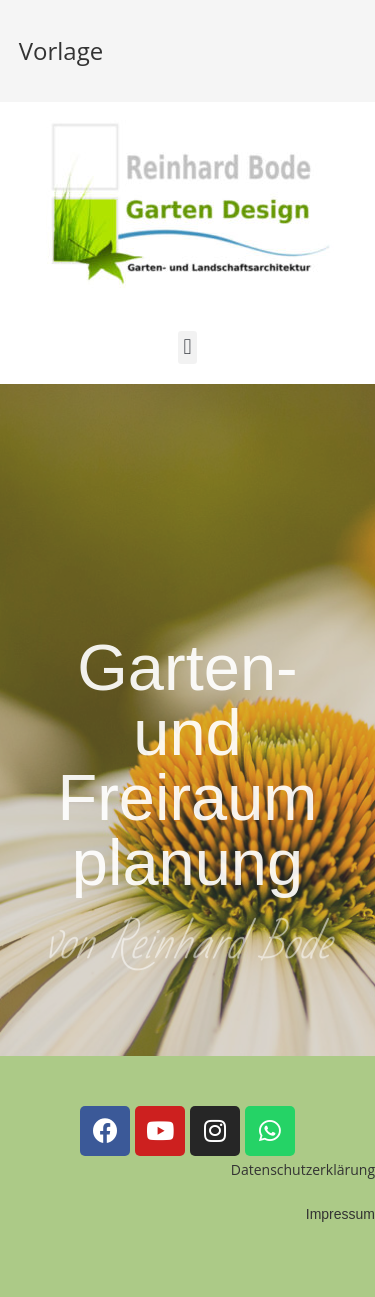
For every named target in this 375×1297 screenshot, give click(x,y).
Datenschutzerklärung (303, 1169)
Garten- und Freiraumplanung (187, 776)
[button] (187, 347)
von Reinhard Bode (188, 948)
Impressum (340, 1214)
